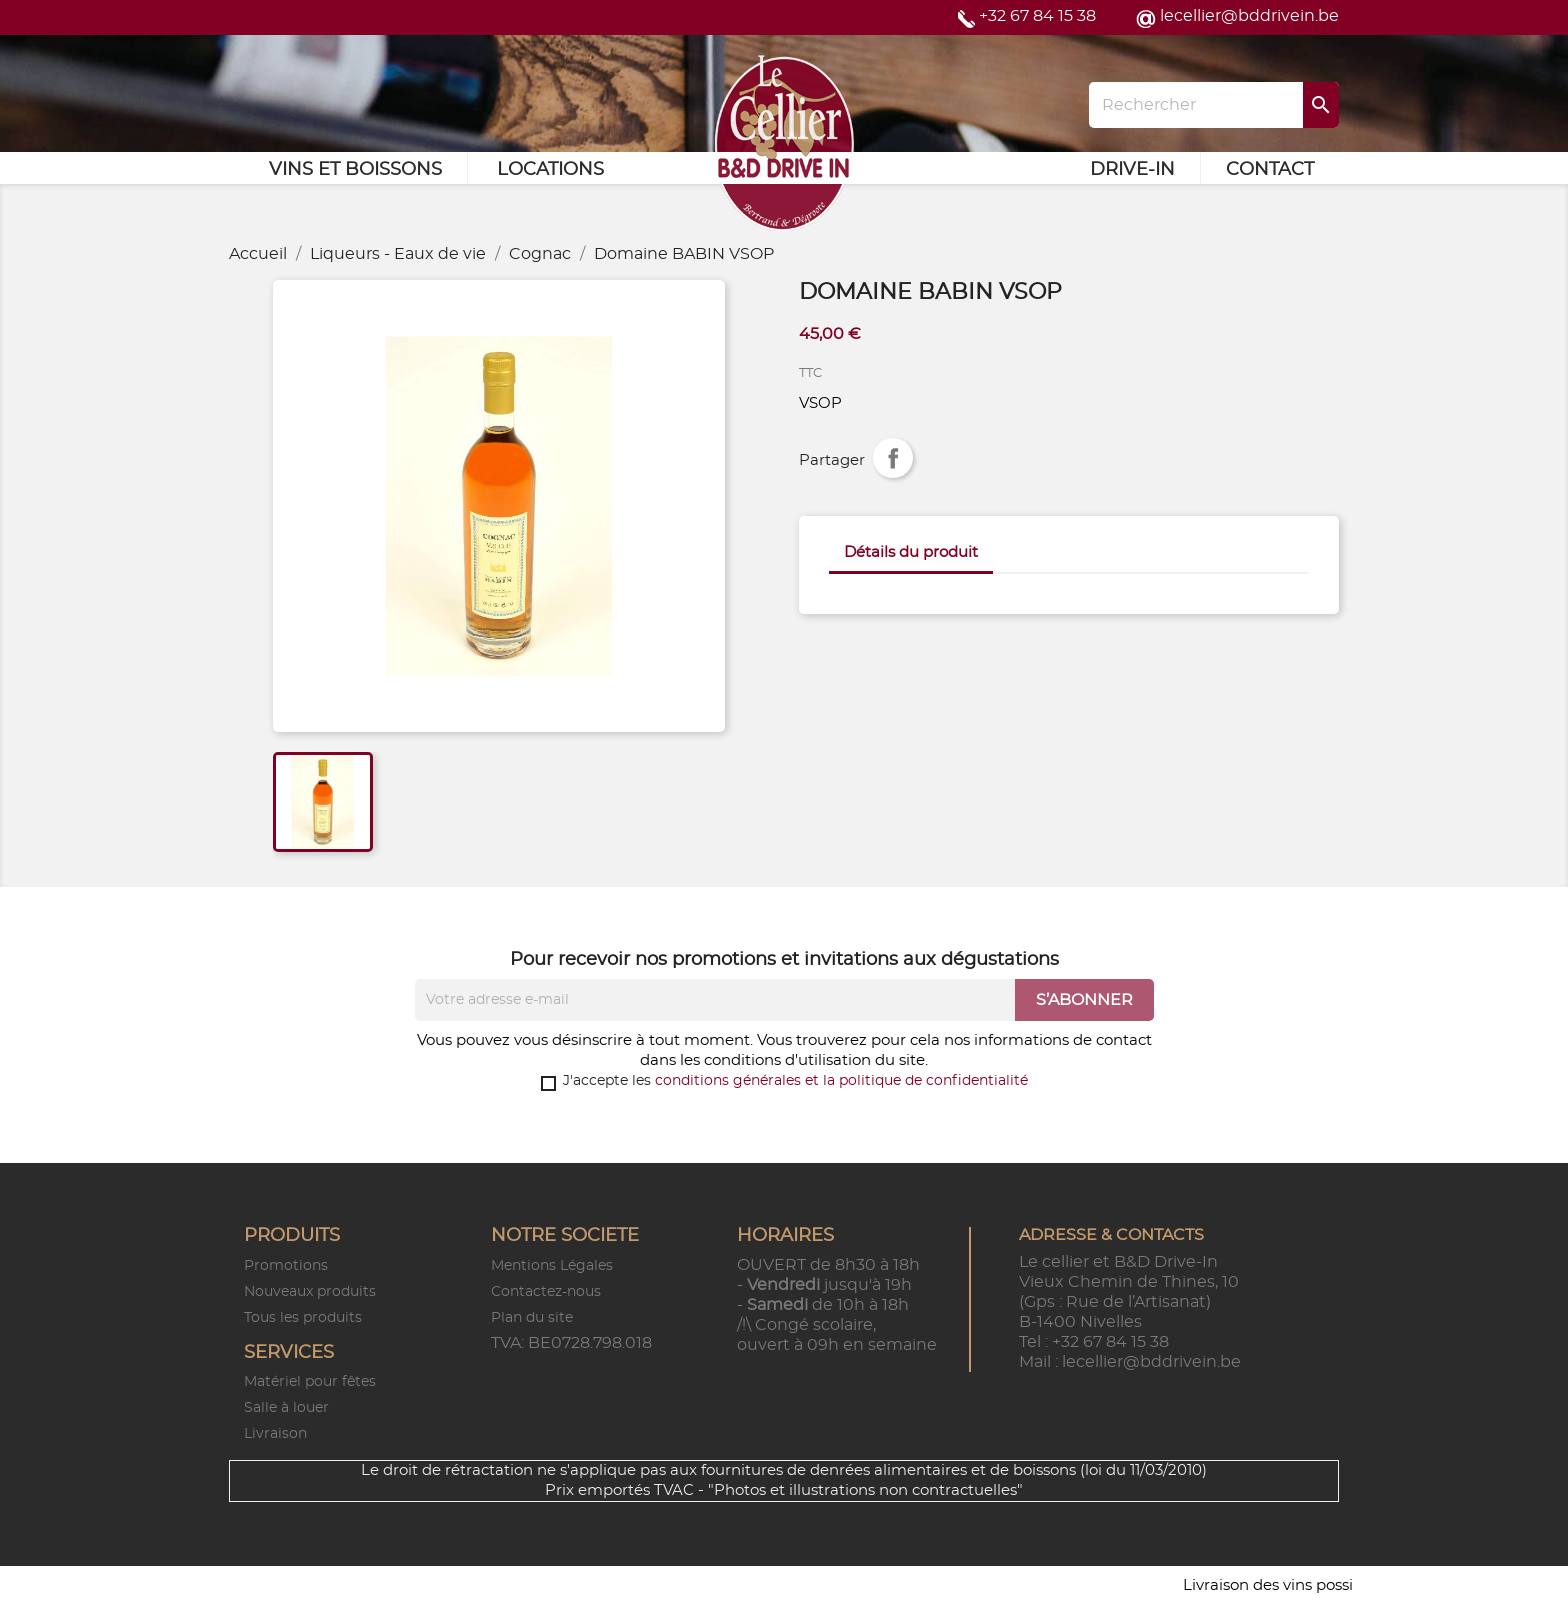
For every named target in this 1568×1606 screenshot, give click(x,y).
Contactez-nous (546, 1292)
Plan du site (532, 1318)
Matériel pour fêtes (310, 1382)
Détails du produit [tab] (911, 552)
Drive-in (1132, 170)
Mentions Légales (552, 1266)
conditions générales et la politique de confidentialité (841, 1081)
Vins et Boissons (355, 170)
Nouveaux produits (310, 1292)
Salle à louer (286, 1408)
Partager (893, 458)
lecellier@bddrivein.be (1249, 16)
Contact (1270, 170)
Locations (550, 170)
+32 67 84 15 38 (1037, 16)
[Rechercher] (1214, 105)
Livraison (275, 1434)
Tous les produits (303, 1318)
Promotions (286, 1266)
